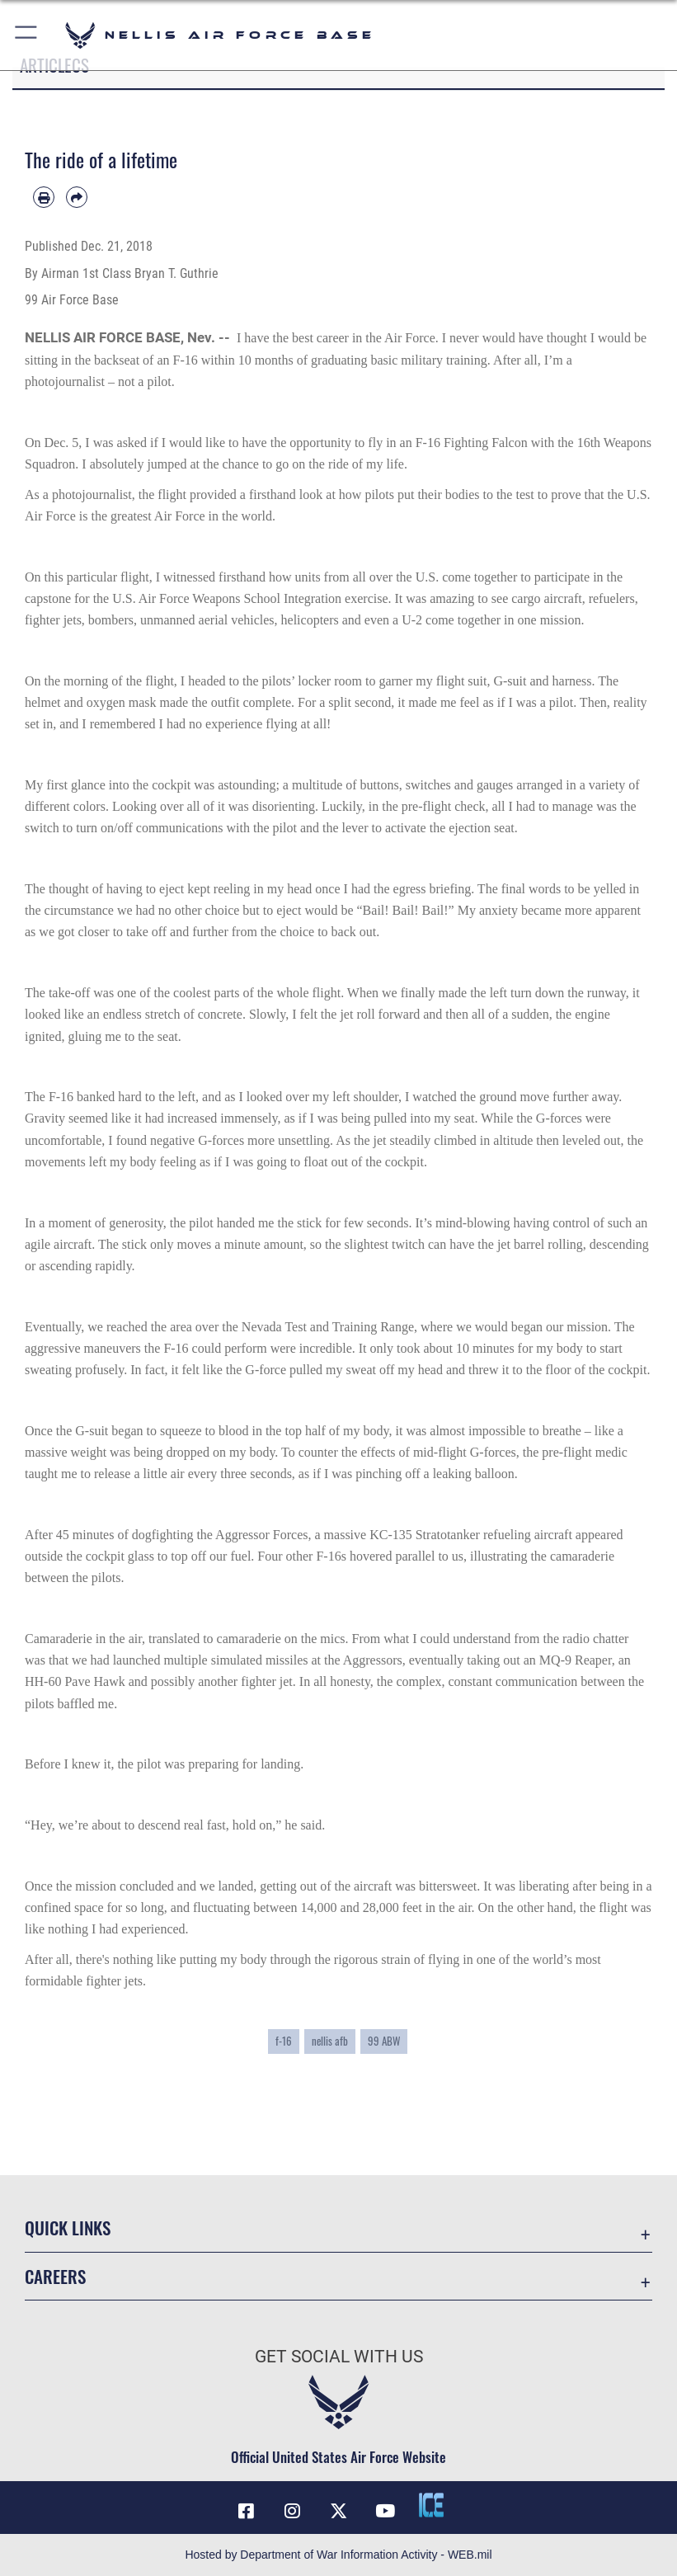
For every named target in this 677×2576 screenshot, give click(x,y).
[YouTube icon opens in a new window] (385, 2510)
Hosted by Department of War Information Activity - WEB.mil (338, 2554)
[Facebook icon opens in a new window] (245, 2510)
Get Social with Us (339, 2356)
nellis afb (330, 2040)
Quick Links (67, 2227)
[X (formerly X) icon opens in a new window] (339, 2510)
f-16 (283, 2040)
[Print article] (43, 197)
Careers (55, 2276)
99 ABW (384, 2040)
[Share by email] (76, 197)
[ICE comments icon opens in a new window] (431, 2505)
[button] (27, 35)
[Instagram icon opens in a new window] (292, 2510)
